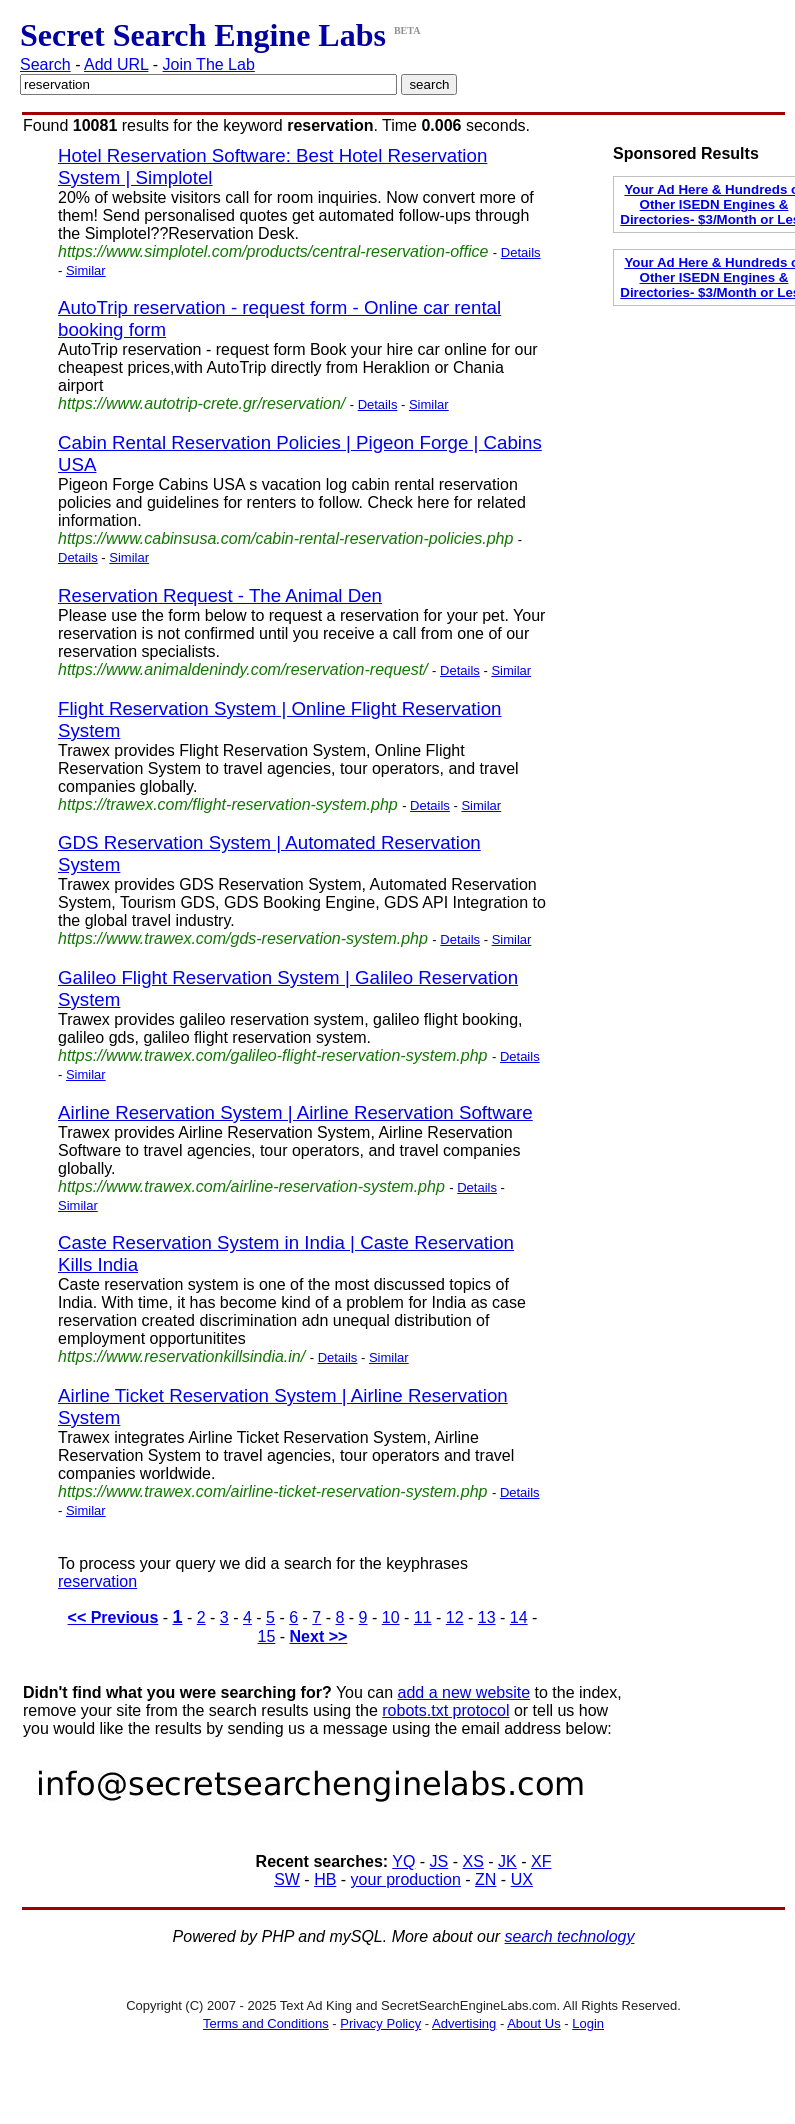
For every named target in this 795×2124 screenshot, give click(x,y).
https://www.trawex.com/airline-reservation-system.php (251, 1186)
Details (521, 252)
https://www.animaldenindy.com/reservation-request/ (243, 669)
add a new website (464, 1692)
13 (487, 1617)
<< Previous (113, 1617)
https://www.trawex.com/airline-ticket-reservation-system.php (272, 1491)
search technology (570, 1936)
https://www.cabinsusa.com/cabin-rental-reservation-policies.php (285, 538)
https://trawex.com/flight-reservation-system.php (228, 804)
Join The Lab (209, 64)
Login (588, 2023)
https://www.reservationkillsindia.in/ (181, 1356)
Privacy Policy (380, 2023)
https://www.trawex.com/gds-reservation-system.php (243, 938)
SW (287, 1879)
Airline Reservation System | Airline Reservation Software (295, 1112)
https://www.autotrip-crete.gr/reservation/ (201, 403)
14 (519, 1617)
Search (45, 64)
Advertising (464, 2023)
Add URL (116, 64)
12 (455, 1617)
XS (473, 1861)
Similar (86, 270)
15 (267, 1636)
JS (439, 1861)
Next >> (319, 1636)
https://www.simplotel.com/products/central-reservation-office (273, 251)
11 (423, 1617)
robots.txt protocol (445, 1710)
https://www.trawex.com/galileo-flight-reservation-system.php (273, 1055)
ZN (485, 1879)
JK (507, 1861)
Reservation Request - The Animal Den (220, 595)
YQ (403, 1861)
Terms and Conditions (266, 2023)
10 (391, 1617)
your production (406, 1879)
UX (522, 1879)
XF (541, 1861)
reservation (97, 1581)
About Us (533, 2023)
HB (325, 1879)
